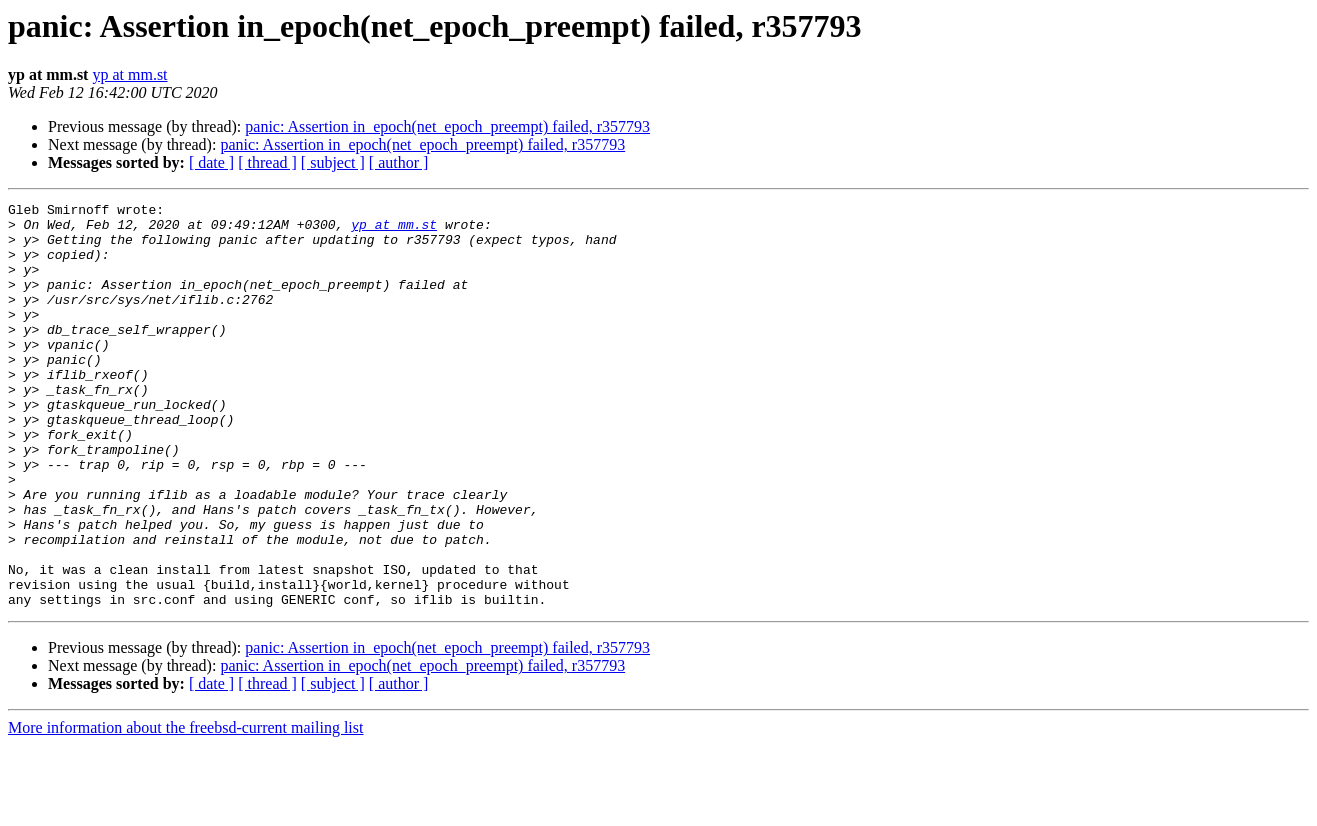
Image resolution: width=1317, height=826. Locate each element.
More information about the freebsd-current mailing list (185, 808)
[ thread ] (267, 162)
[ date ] (211, 162)
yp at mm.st (129, 74)
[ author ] (399, 162)
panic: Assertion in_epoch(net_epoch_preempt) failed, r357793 (447, 126)
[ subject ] (333, 162)
